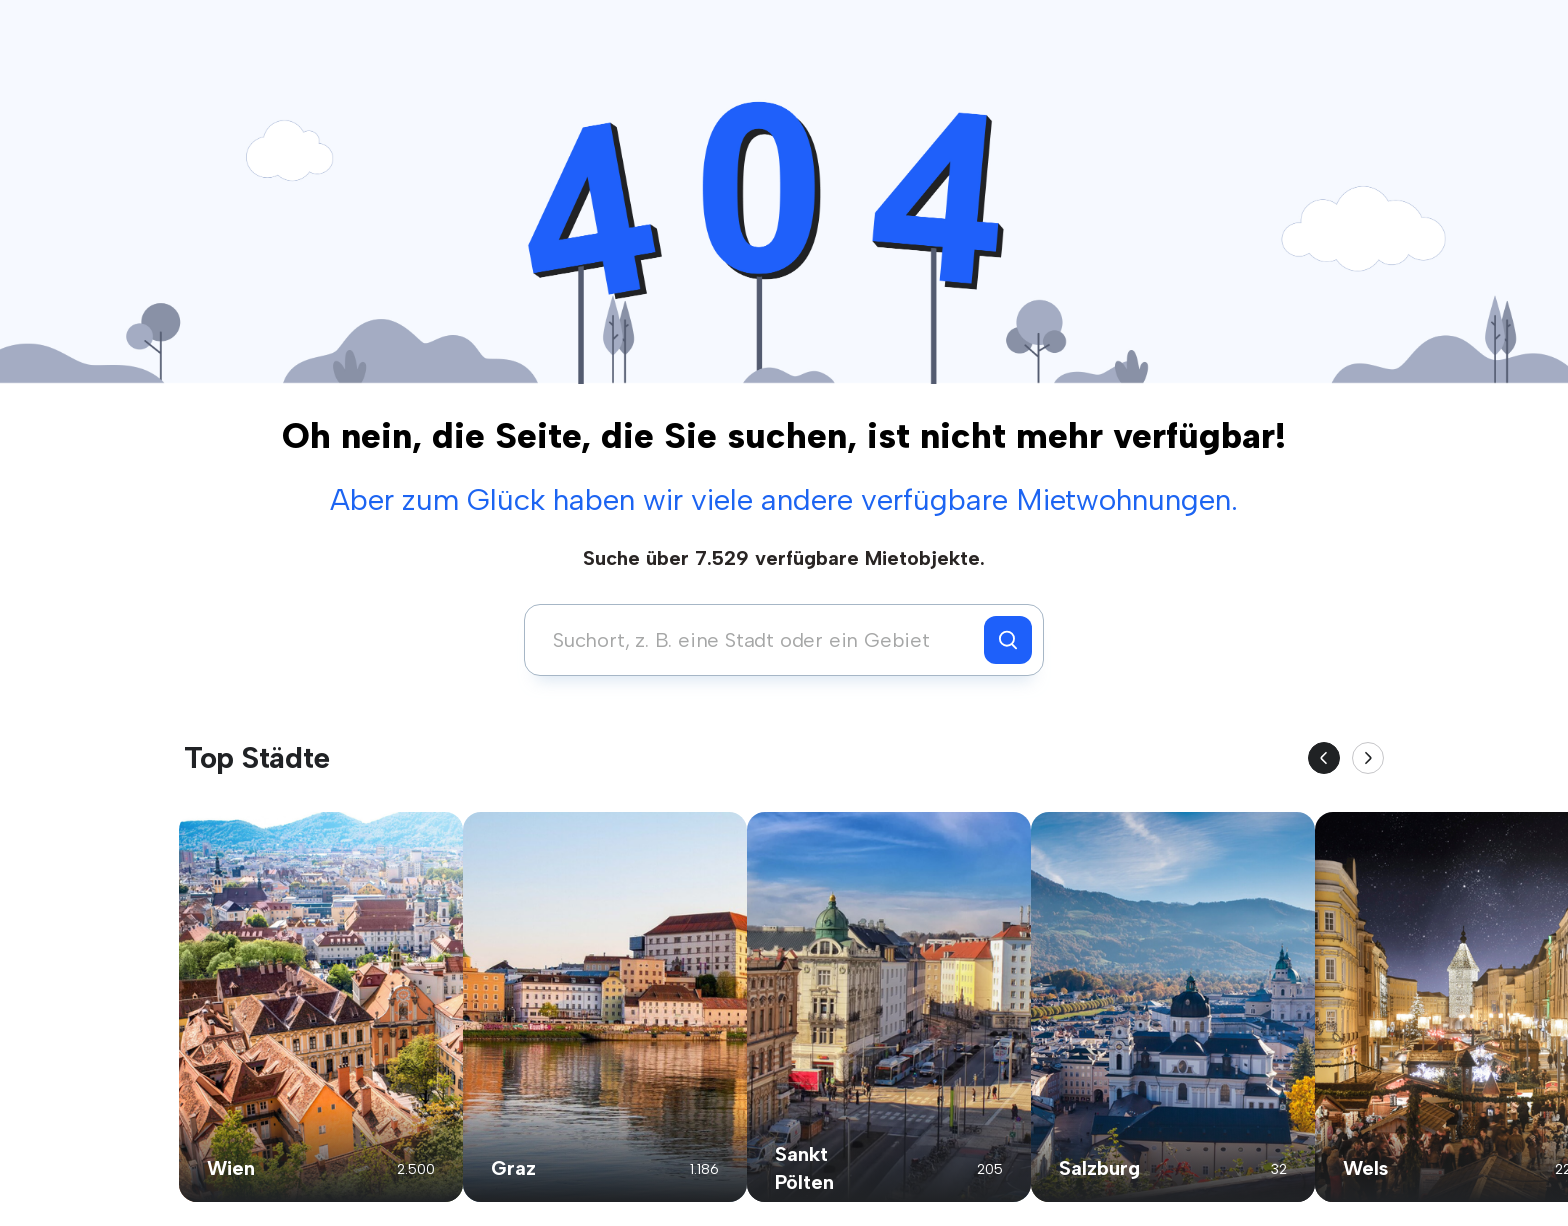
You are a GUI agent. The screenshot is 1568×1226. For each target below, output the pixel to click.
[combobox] (759, 640)
